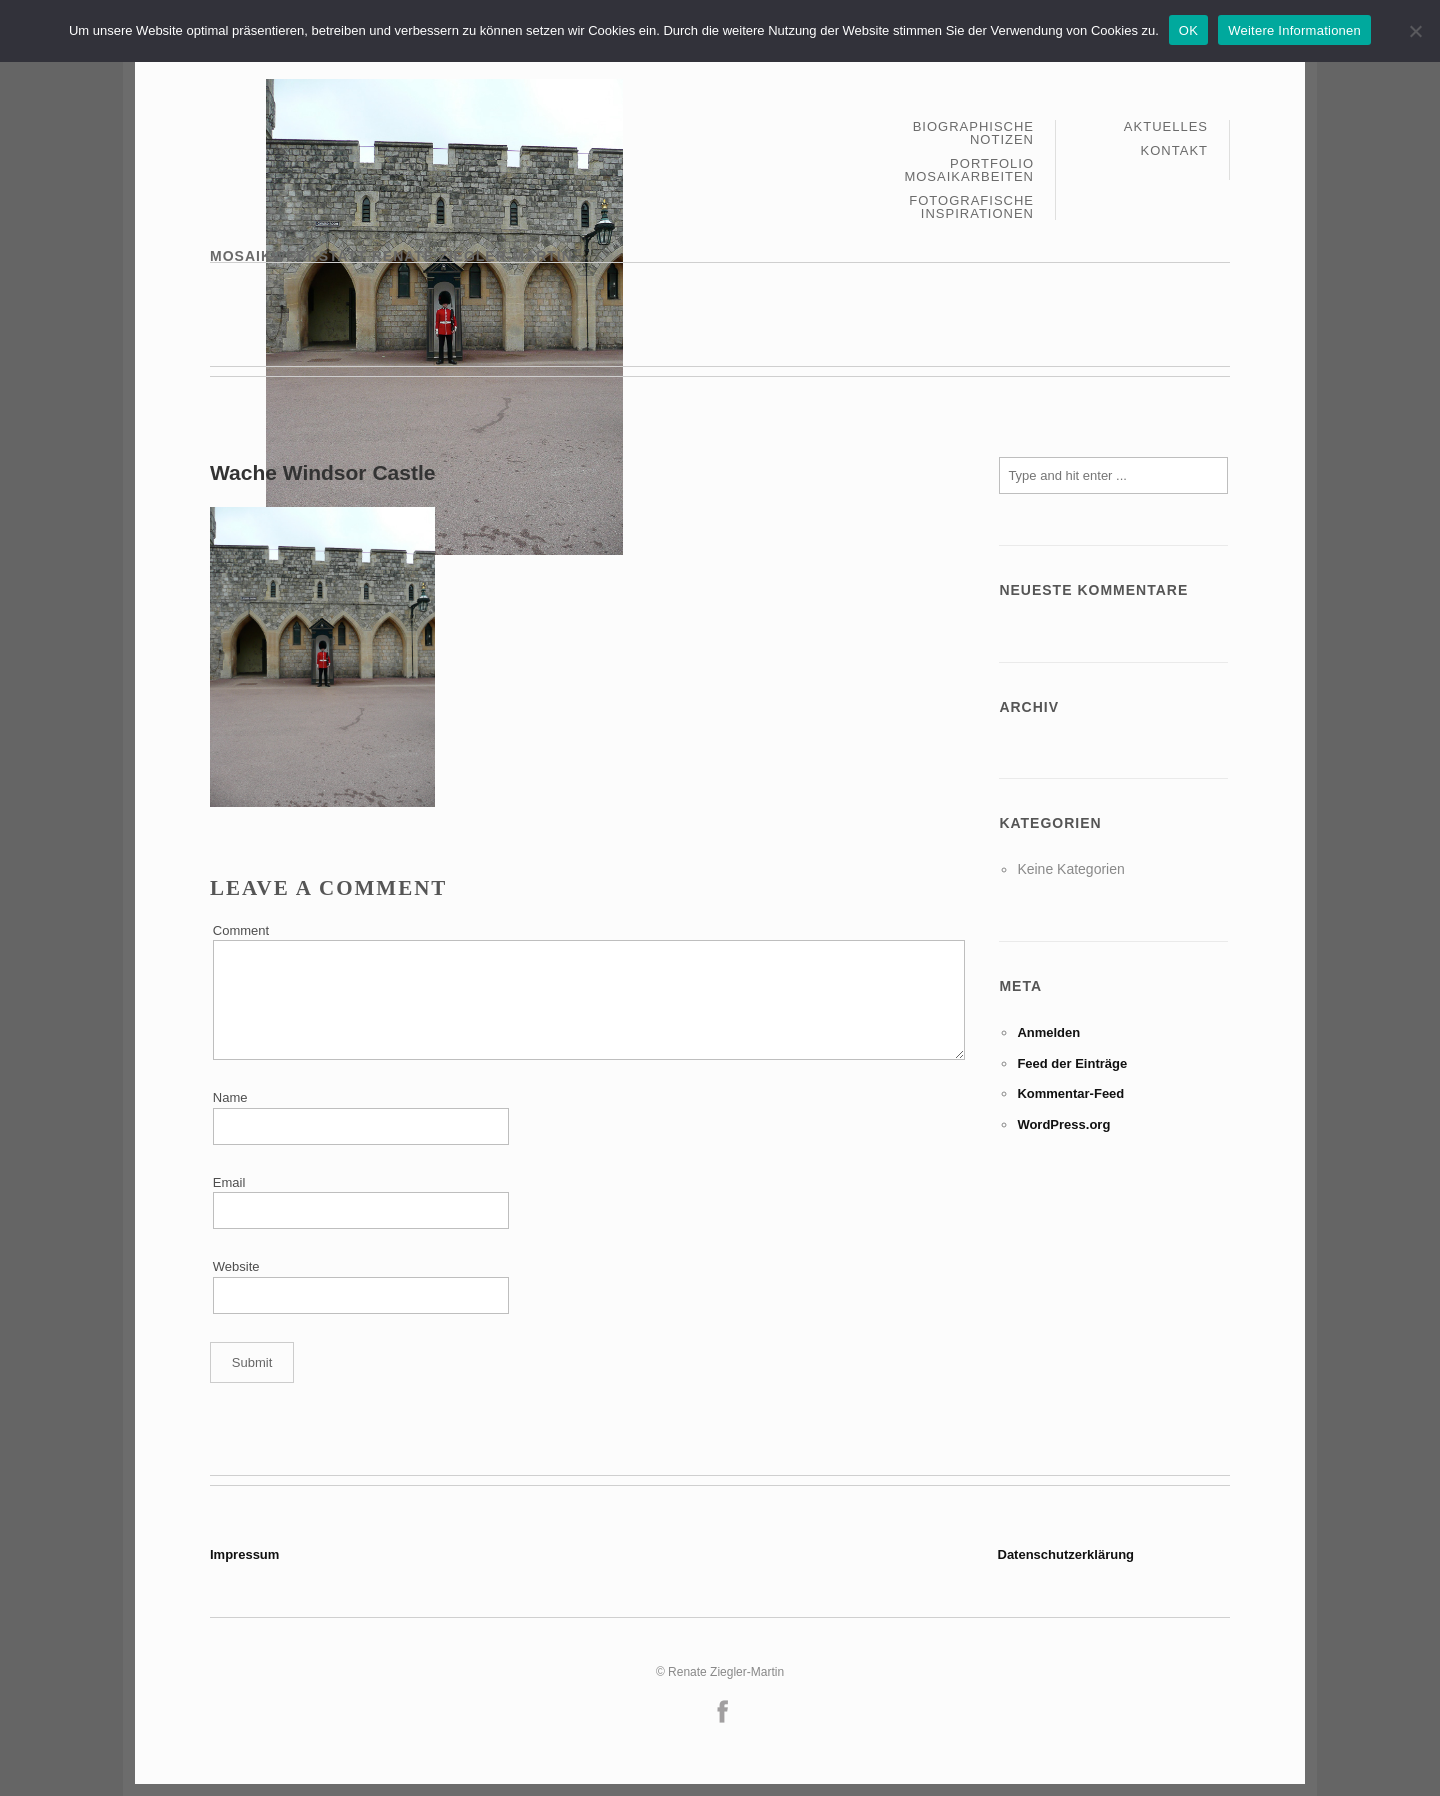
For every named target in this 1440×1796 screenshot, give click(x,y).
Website (236, 1266)
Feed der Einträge (1072, 1063)
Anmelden (1048, 1032)
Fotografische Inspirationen (971, 207)
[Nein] (1415, 31)
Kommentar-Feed (1070, 1093)
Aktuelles (1166, 127)
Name (230, 1097)
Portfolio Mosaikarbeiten (969, 170)
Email (229, 1182)
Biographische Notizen (973, 133)
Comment (241, 930)
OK (1188, 30)
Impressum (244, 1554)
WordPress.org (1063, 1124)
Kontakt (1174, 150)
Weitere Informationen (1294, 30)
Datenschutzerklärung (1066, 1554)
